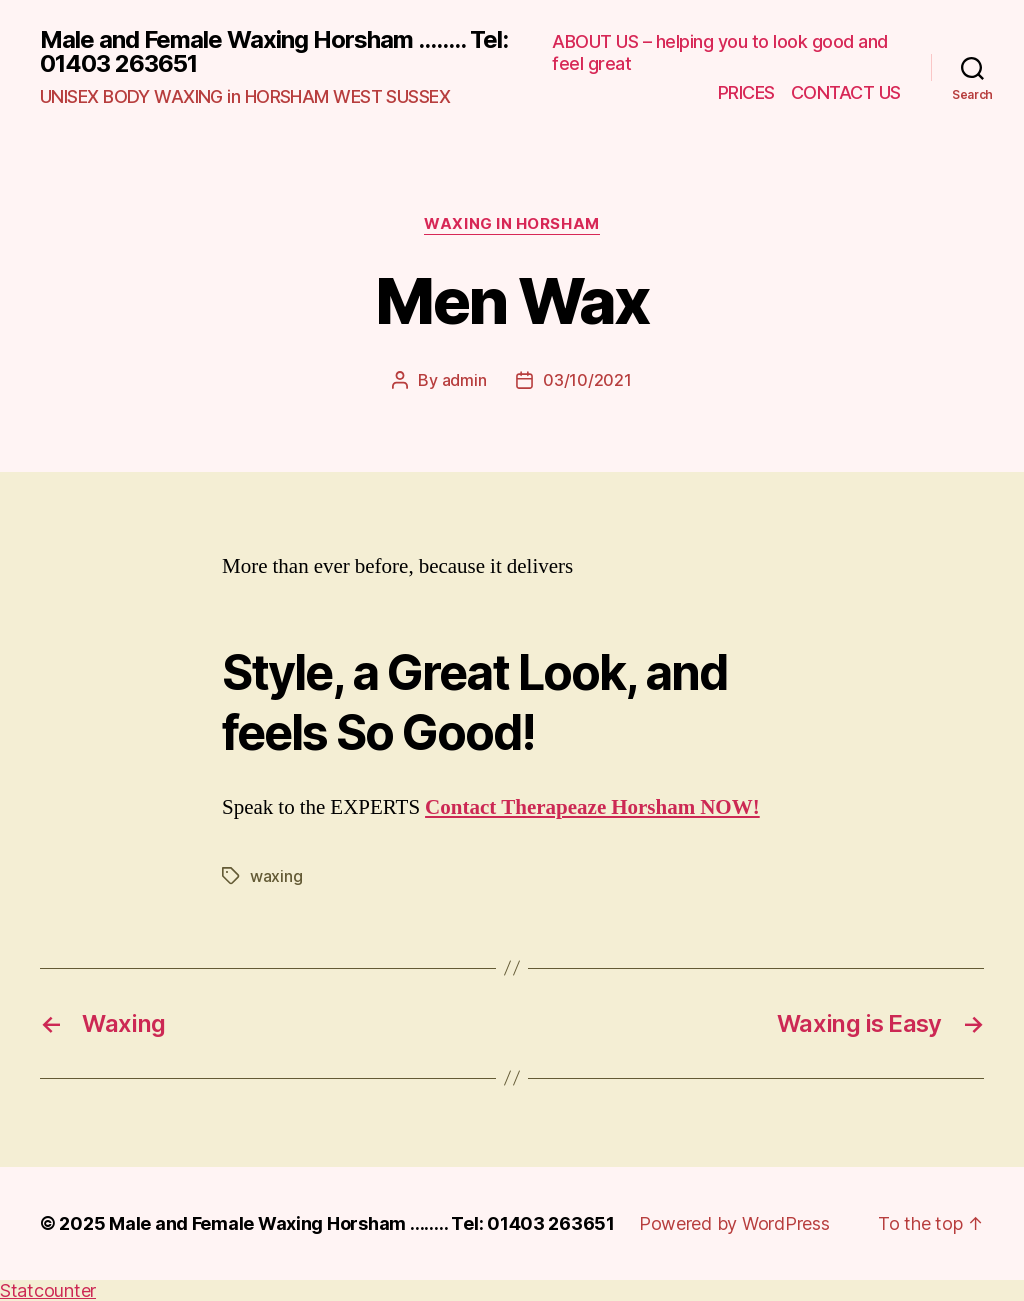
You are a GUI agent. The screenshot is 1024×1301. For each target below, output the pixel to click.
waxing (276, 876)
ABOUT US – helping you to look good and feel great (720, 52)
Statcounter (48, 1290)
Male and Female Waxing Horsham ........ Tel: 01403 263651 (274, 52)
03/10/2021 (587, 380)
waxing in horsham (511, 224)
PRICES (746, 92)
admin (464, 380)
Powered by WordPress (734, 1223)
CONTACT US (846, 92)
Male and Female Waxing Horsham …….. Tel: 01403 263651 (362, 1223)
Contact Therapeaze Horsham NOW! (592, 807)
